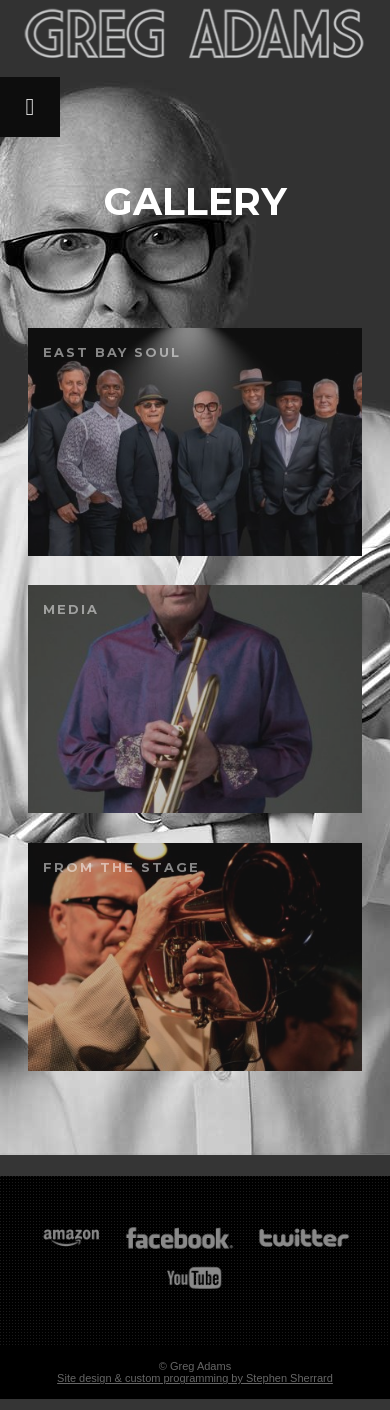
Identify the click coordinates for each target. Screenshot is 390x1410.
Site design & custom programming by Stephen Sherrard (195, 1378)
